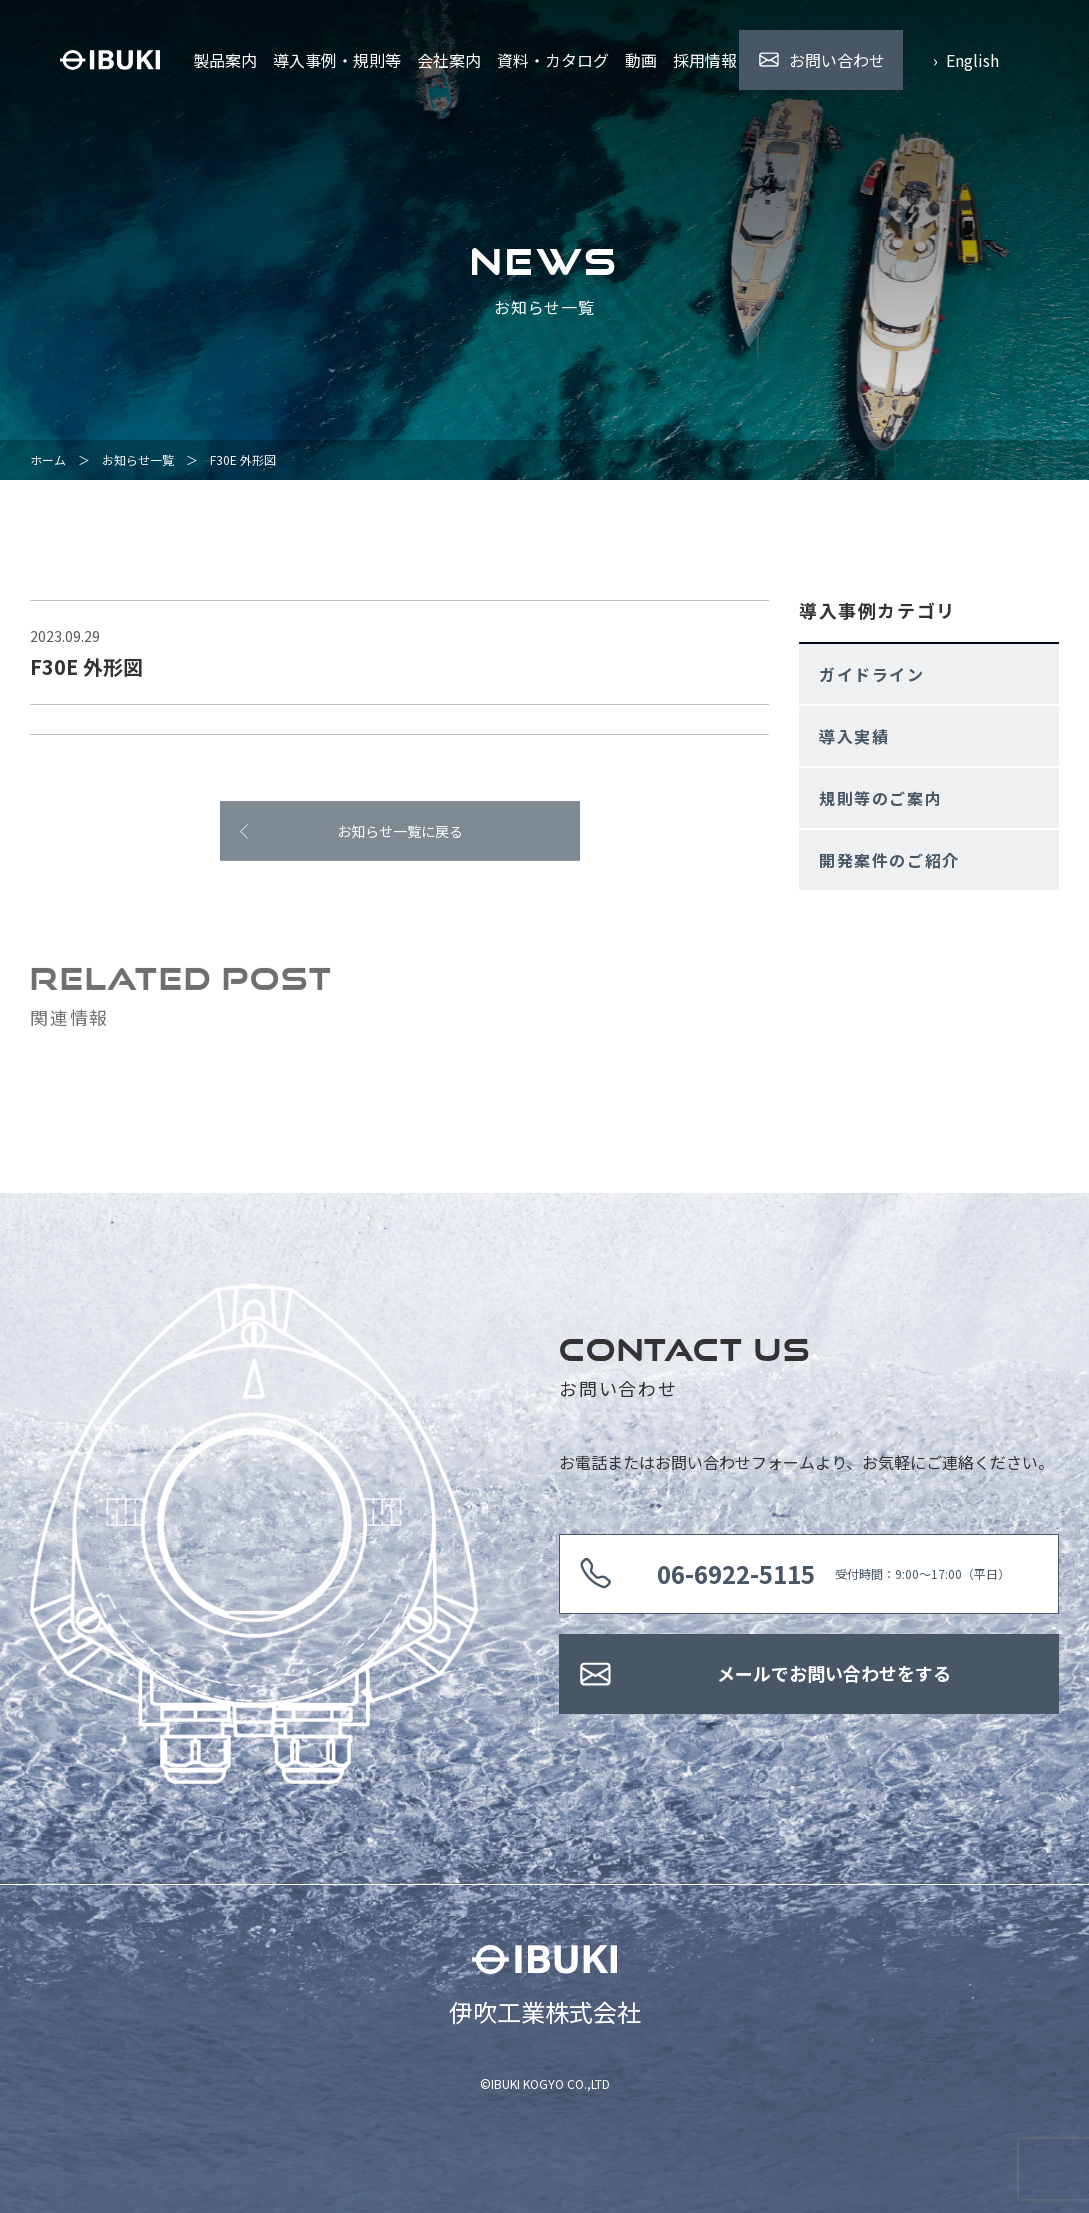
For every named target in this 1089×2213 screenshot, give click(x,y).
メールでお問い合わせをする (834, 1673)
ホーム (48, 459)
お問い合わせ (837, 60)
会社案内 (449, 60)
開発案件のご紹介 (889, 860)
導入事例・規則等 (337, 60)
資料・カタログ (553, 60)
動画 (641, 60)
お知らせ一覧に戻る (400, 836)
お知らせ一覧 (138, 459)
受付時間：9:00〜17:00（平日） (833, 1574)
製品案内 (225, 60)
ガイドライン (872, 674)
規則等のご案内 (880, 798)
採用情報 (705, 60)
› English (966, 60)
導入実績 (854, 736)
